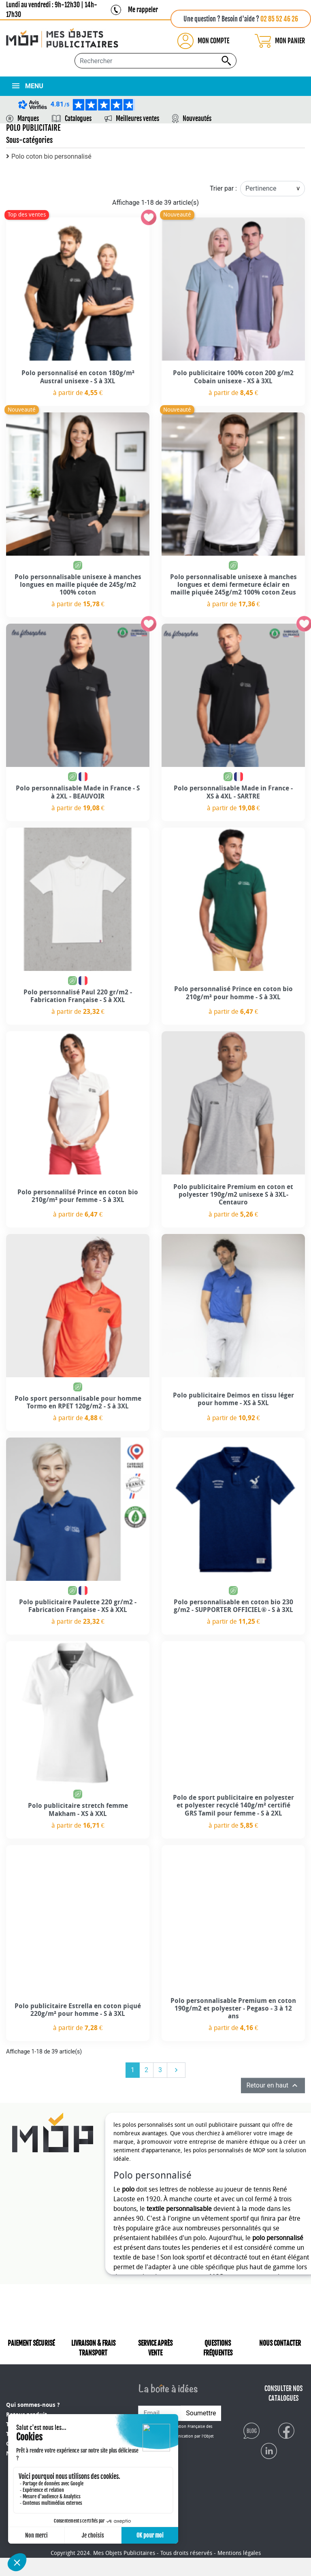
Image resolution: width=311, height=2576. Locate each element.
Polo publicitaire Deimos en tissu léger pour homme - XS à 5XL (233, 1399)
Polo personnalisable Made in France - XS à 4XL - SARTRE (233, 792)
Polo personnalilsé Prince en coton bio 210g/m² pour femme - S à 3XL (77, 1196)
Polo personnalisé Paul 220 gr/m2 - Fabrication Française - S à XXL (77, 996)
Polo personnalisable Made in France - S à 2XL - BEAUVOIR (78, 792)
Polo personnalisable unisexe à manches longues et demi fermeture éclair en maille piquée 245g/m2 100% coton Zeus (233, 584)
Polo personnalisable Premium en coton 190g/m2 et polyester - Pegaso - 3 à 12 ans (233, 2008)
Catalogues (78, 119)
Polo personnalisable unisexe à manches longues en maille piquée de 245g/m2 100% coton (78, 584)
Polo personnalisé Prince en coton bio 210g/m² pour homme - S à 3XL (233, 992)
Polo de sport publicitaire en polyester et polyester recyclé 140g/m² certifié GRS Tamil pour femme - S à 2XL (233, 1805)
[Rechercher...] (155, 60)
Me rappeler (143, 10)
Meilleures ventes (137, 119)
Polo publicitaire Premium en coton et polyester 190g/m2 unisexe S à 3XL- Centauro (233, 1194)
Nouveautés (197, 119)
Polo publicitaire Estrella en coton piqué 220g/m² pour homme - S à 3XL (78, 2009)
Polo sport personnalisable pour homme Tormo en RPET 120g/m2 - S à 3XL (78, 1402)
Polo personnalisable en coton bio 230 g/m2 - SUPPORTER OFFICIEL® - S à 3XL (233, 1606)
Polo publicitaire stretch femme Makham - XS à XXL (78, 1809)
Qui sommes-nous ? (33, 2398)
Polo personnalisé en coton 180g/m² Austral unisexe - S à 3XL (77, 376)
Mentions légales (239, 2571)
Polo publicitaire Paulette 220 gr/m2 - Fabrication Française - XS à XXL (77, 1606)
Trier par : (223, 188)
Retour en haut (273, 2085)
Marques (28, 119)
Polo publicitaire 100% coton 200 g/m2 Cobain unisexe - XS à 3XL (233, 376)
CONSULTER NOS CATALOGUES (283, 2401)
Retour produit (26, 2408)
